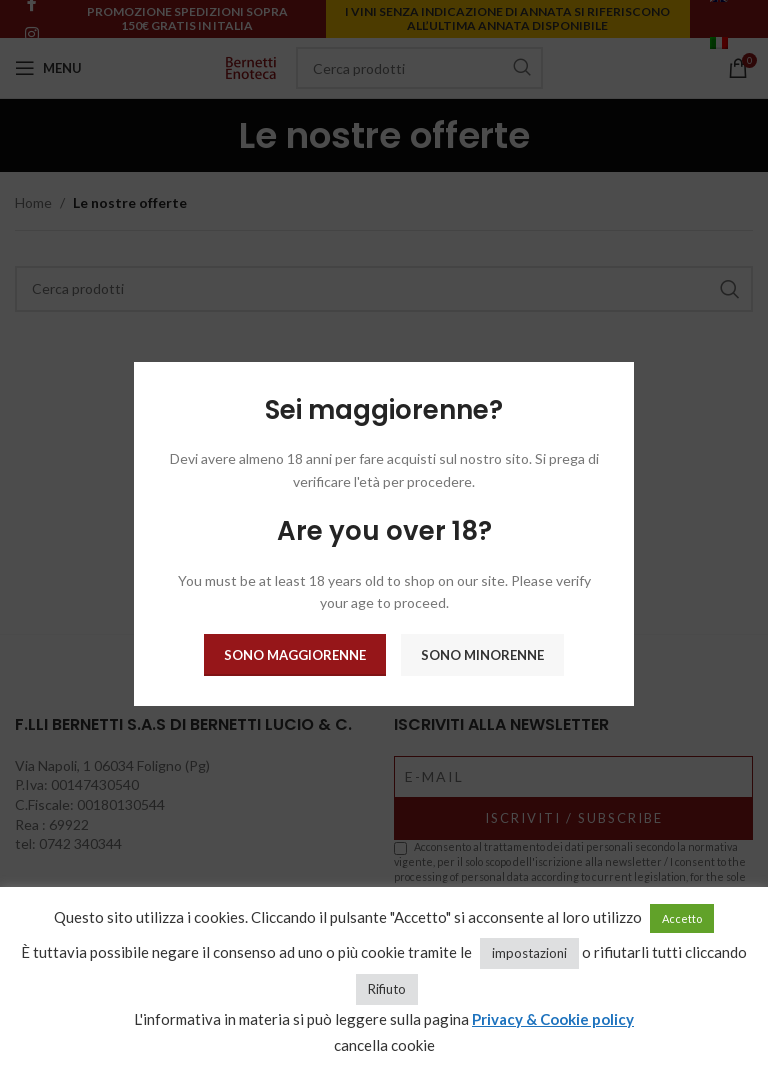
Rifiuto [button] (387, 989)
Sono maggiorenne (295, 655)
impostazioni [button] (529, 953)
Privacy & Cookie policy (553, 1019)
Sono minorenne (482, 655)
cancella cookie (384, 1045)
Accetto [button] (682, 918)
